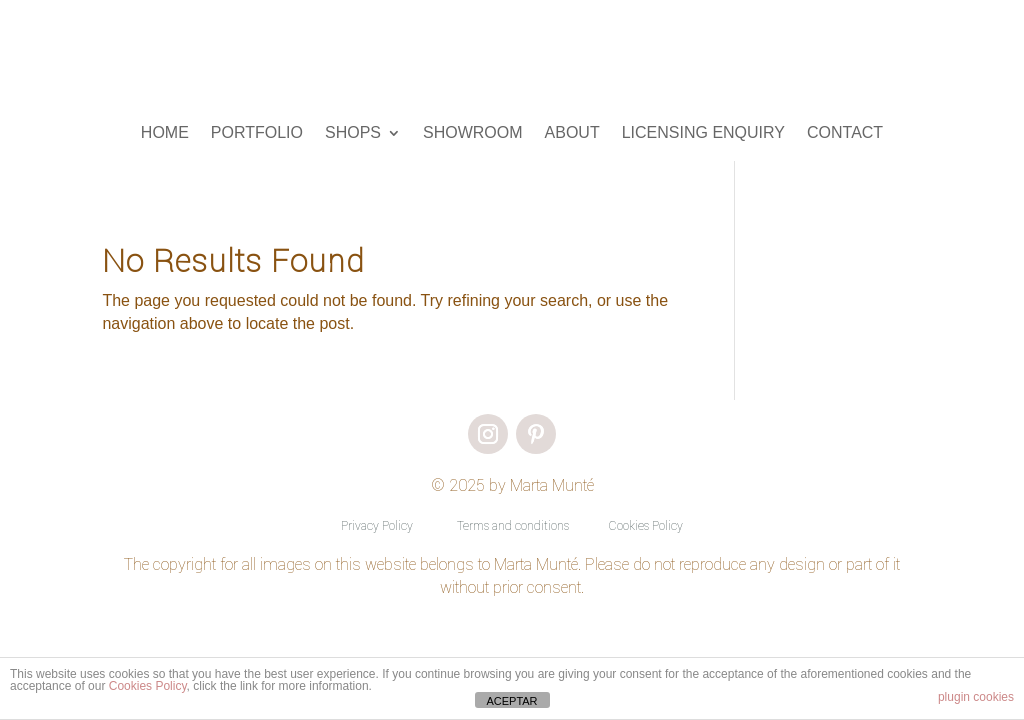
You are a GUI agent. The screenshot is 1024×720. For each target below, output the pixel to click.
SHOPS (353, 133)
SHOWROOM (473, 133)
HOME (165, 133)
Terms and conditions (513, 525)
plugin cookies (976, 697)
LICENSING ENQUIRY (703, 133)
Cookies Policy (646, 525)
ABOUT (572, 133)
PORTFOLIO (257, 133)
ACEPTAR (511, 701)
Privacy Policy (377, 525)
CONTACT (845, 133)
